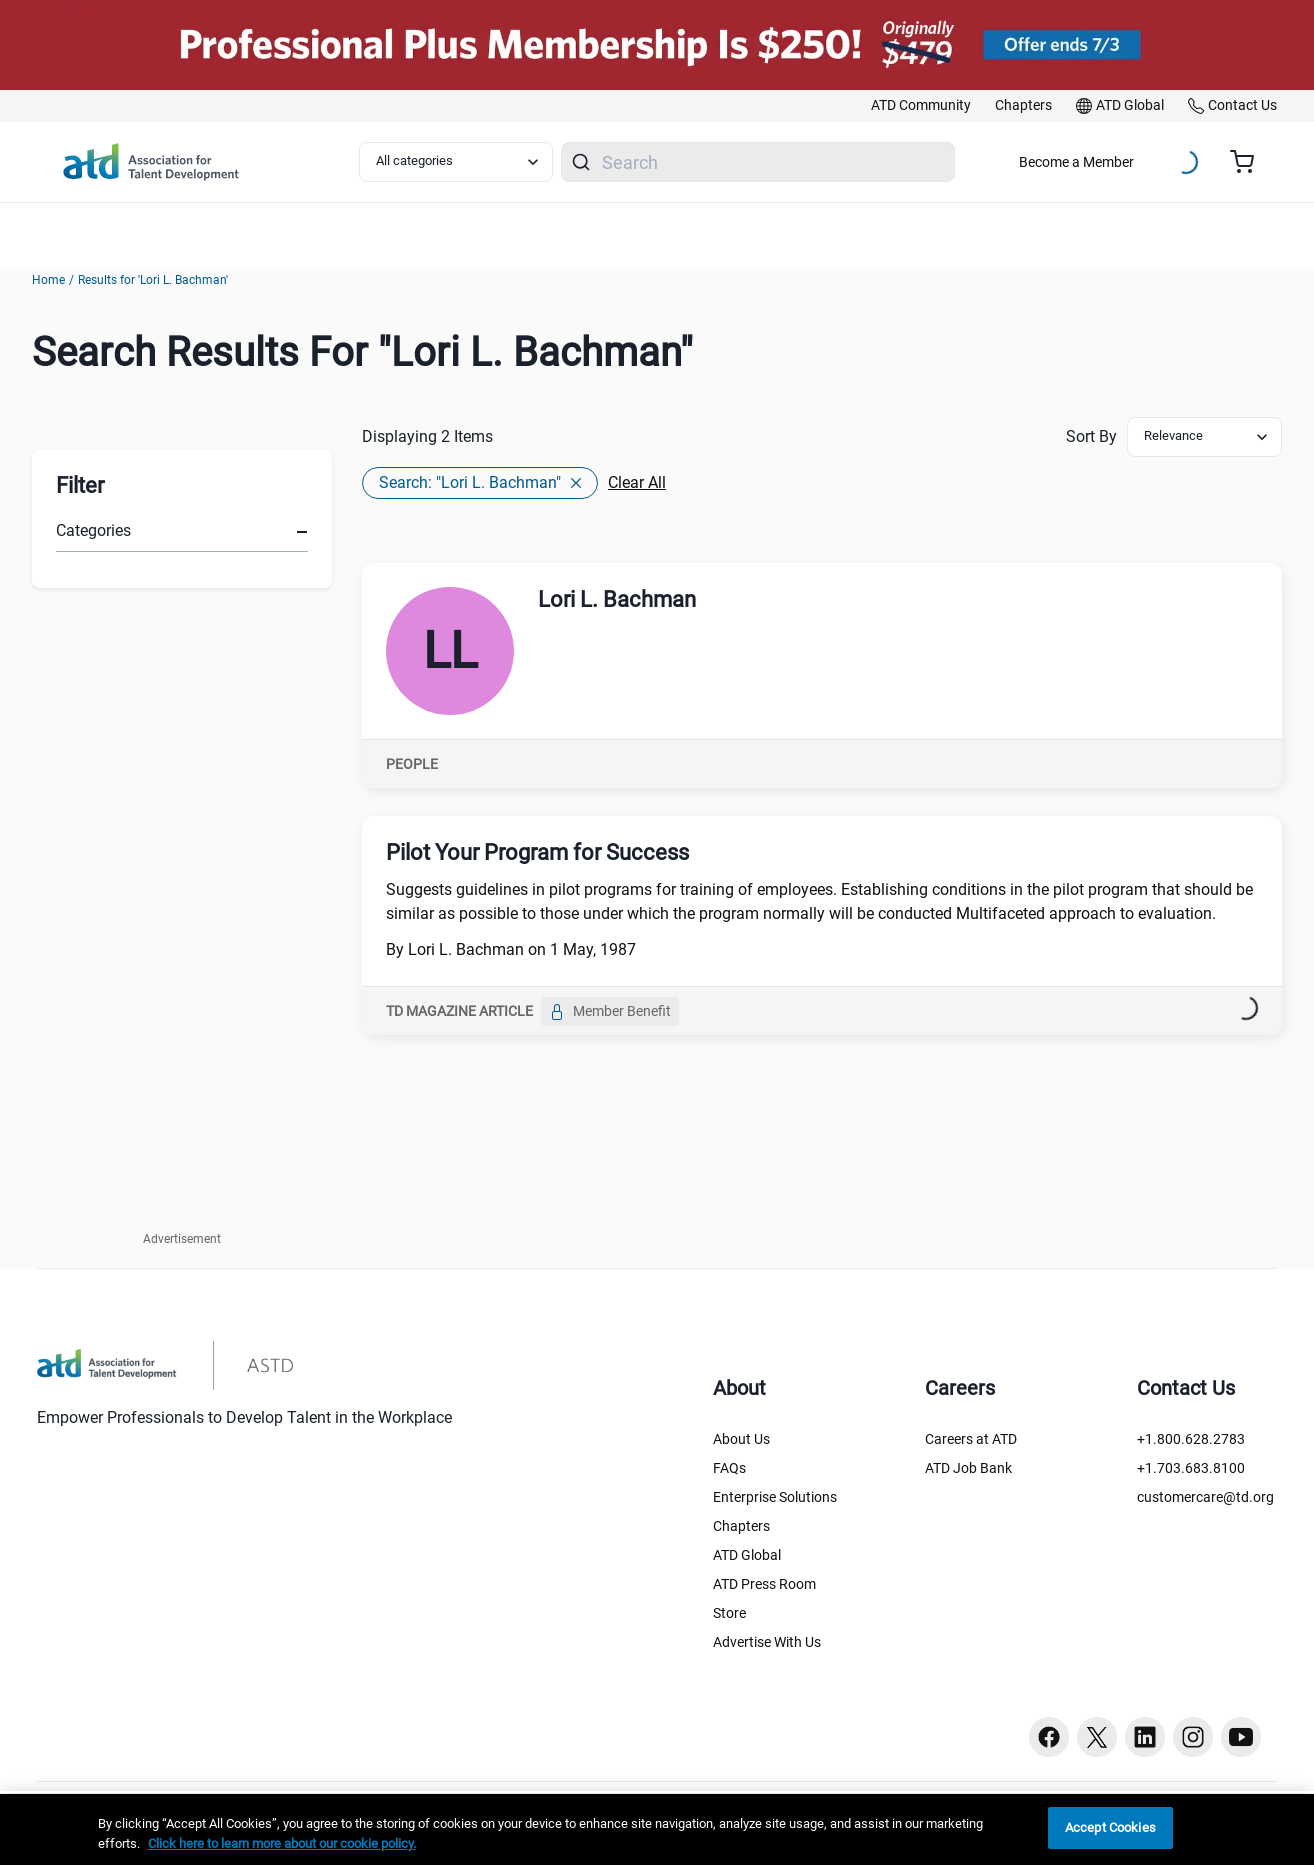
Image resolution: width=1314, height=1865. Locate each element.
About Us (741, 1439)
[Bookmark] (1238, 1012)
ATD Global (747, 1555)
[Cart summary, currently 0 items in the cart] (1249, 162)
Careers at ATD (971, 1439)
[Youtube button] (1241, 1737)
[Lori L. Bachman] (450, 651)
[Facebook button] (1049, 1737)
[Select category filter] (456, 162)
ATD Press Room (764, 1584)
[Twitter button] (1097, 1737)
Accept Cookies (1110, 1827)
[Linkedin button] (1145, 1737)
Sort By (1091, 436)
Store (729, 1613)
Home (48, 280)
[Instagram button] (1193, 1737)
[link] (921, 106)
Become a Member (1076, 162)
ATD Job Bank (968, 1468)
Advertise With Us (767, 1642)
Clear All (637, 482)
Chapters (741, 1526)
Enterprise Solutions (775, 1497)
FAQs (729, 1468)
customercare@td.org (1205, 1497)
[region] (657, 1829)
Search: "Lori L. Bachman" (480, 482)
